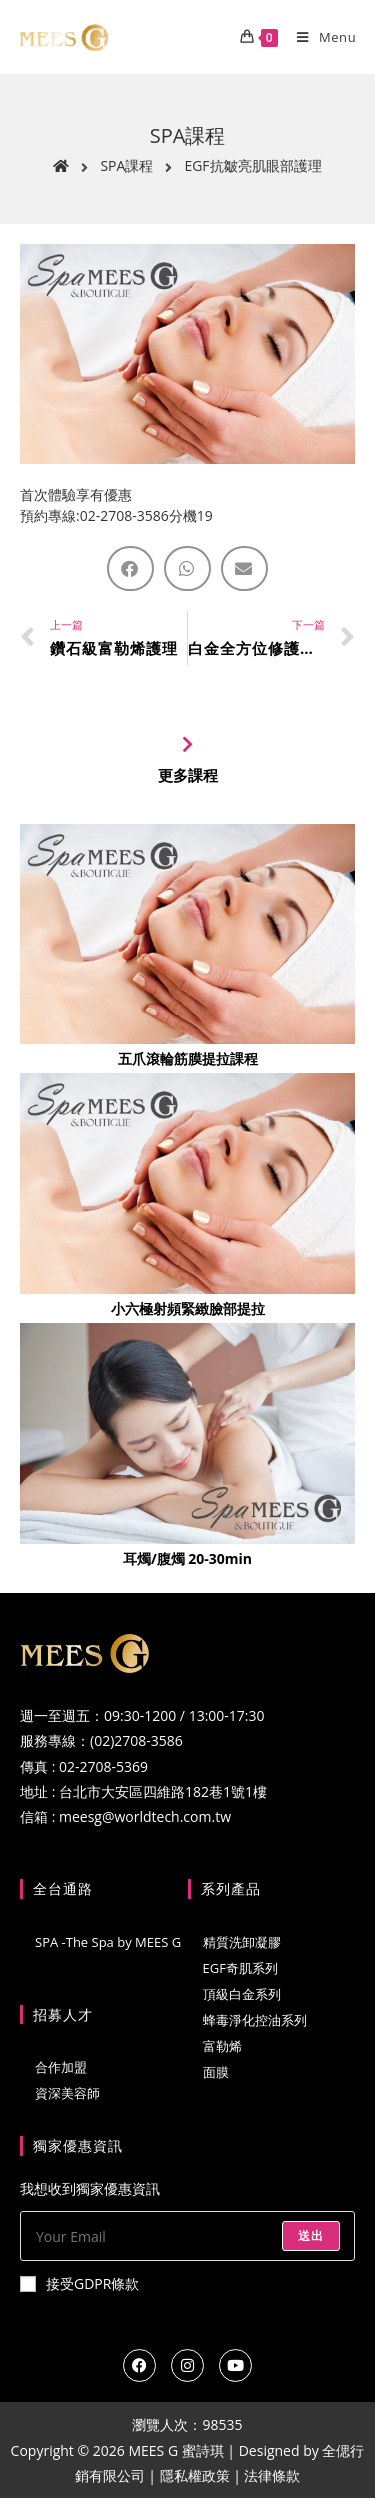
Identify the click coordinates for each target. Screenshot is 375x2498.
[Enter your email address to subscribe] (187, 2236)
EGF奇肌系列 (240, 1968)
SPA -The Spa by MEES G (108, 1942)
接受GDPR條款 (79, 2283)
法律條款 (272, 2475)
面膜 (216, 2072)
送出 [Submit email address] (311, 2235)
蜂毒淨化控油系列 (255, 2020)
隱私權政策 (195, 2475)
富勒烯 (222, 2046)
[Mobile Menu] (319, 37)
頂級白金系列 (242, 1994)
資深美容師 (67, 2093)
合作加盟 (61, 2067)
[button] (130, 568)
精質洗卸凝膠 (242, 1942)
